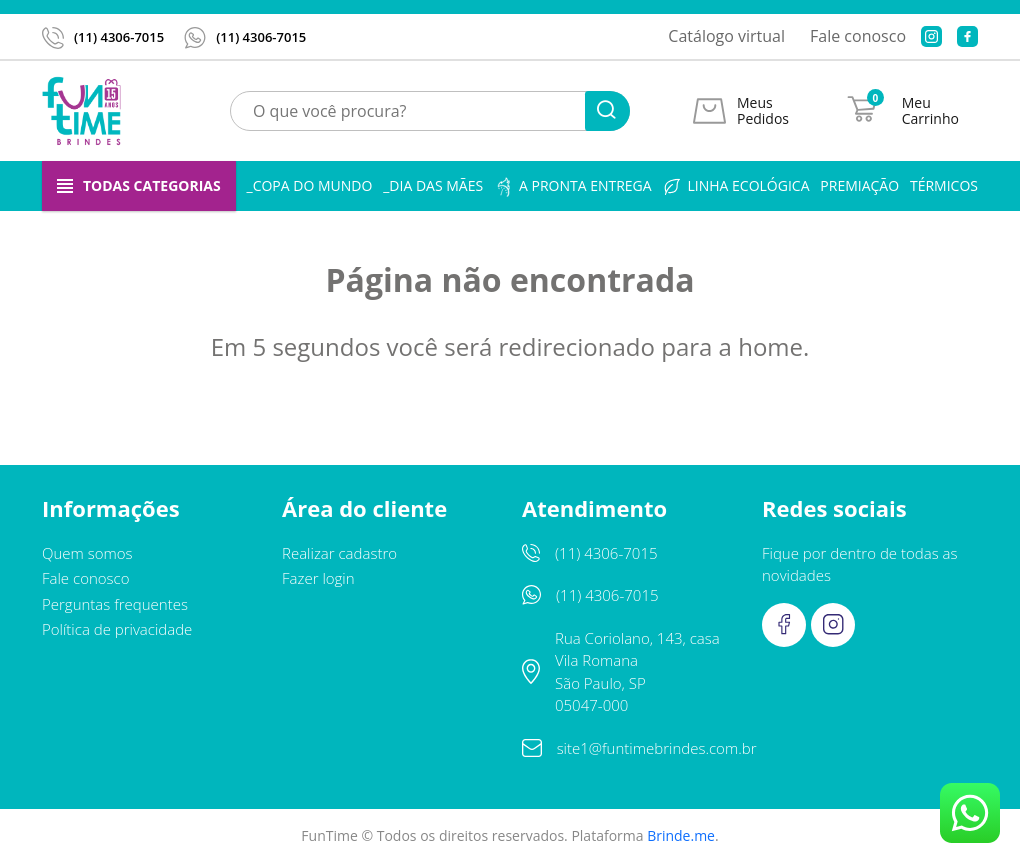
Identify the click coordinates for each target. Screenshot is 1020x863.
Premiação (859, 185)
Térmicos (944, 185)
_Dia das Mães (433, 185)
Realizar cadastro (339, 553)
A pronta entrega (573, 186)
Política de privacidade (117, 629)
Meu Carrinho (930, 111)
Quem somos (87, 553)
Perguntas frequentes (115, 604)
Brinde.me (681, 835)
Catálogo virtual (726, 36)
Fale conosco (858, 36)
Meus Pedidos (763, 111)
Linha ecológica (735, 186)
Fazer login (318, 578)
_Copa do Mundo (310, 185)
